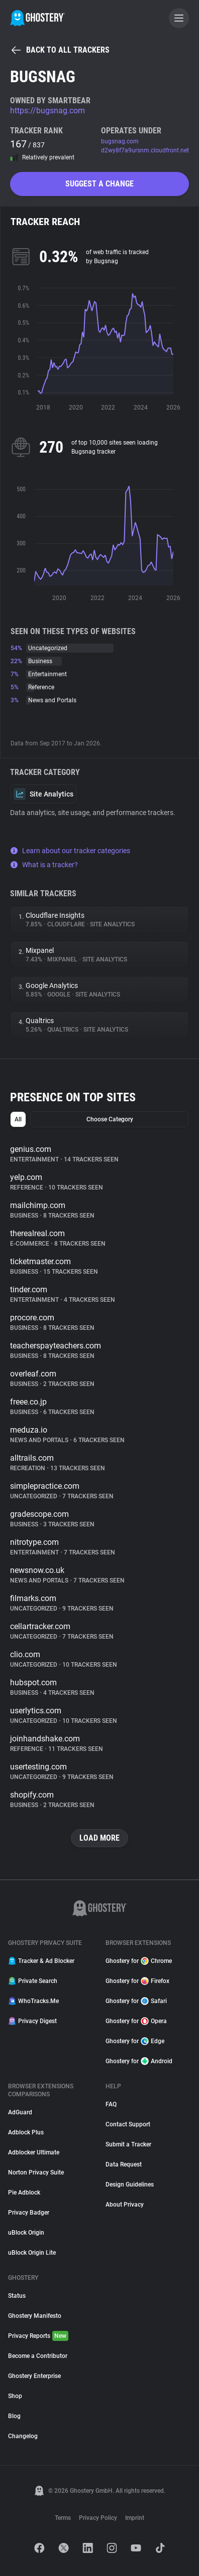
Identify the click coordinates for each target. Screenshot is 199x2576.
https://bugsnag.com (47, 110)
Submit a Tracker (128, 2144)
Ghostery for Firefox (137, 1981)
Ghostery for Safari (136, 2001)
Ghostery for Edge (135, 2041)
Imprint (134, 2517)
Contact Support (128, 2124)
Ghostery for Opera (136, 2021)
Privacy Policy (98, 2517)
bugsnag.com (120, 141)
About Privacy (125, 2204)
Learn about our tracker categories (70, 851)
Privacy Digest (32, 2021)
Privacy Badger (28, 2212)
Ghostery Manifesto (34, 2315)
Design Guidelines (130, 2184)
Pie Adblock (24, 2192)
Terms (63, 2517)
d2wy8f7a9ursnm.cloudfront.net (145, 150)
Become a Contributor (37, 2355)
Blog (14, 2416)
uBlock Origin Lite (32, 2252)
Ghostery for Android (139, 2061)
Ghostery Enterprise (34, 2376)
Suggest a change (99, 183)
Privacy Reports (38, 2336)
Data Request (124, 2164)
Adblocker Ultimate (33, 2152)
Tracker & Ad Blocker (41, 1961)
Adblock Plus (26, 2132)
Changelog (23, 2436)
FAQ (111, 2104)
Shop (15, 2396)
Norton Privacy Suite (36, 2172)
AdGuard (20, 2112)
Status (17, 2295)
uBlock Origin (26, 2232)
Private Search (32, 1981)
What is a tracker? (44, 865)
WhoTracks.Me (33, 2001)
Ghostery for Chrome (139, 1961)
